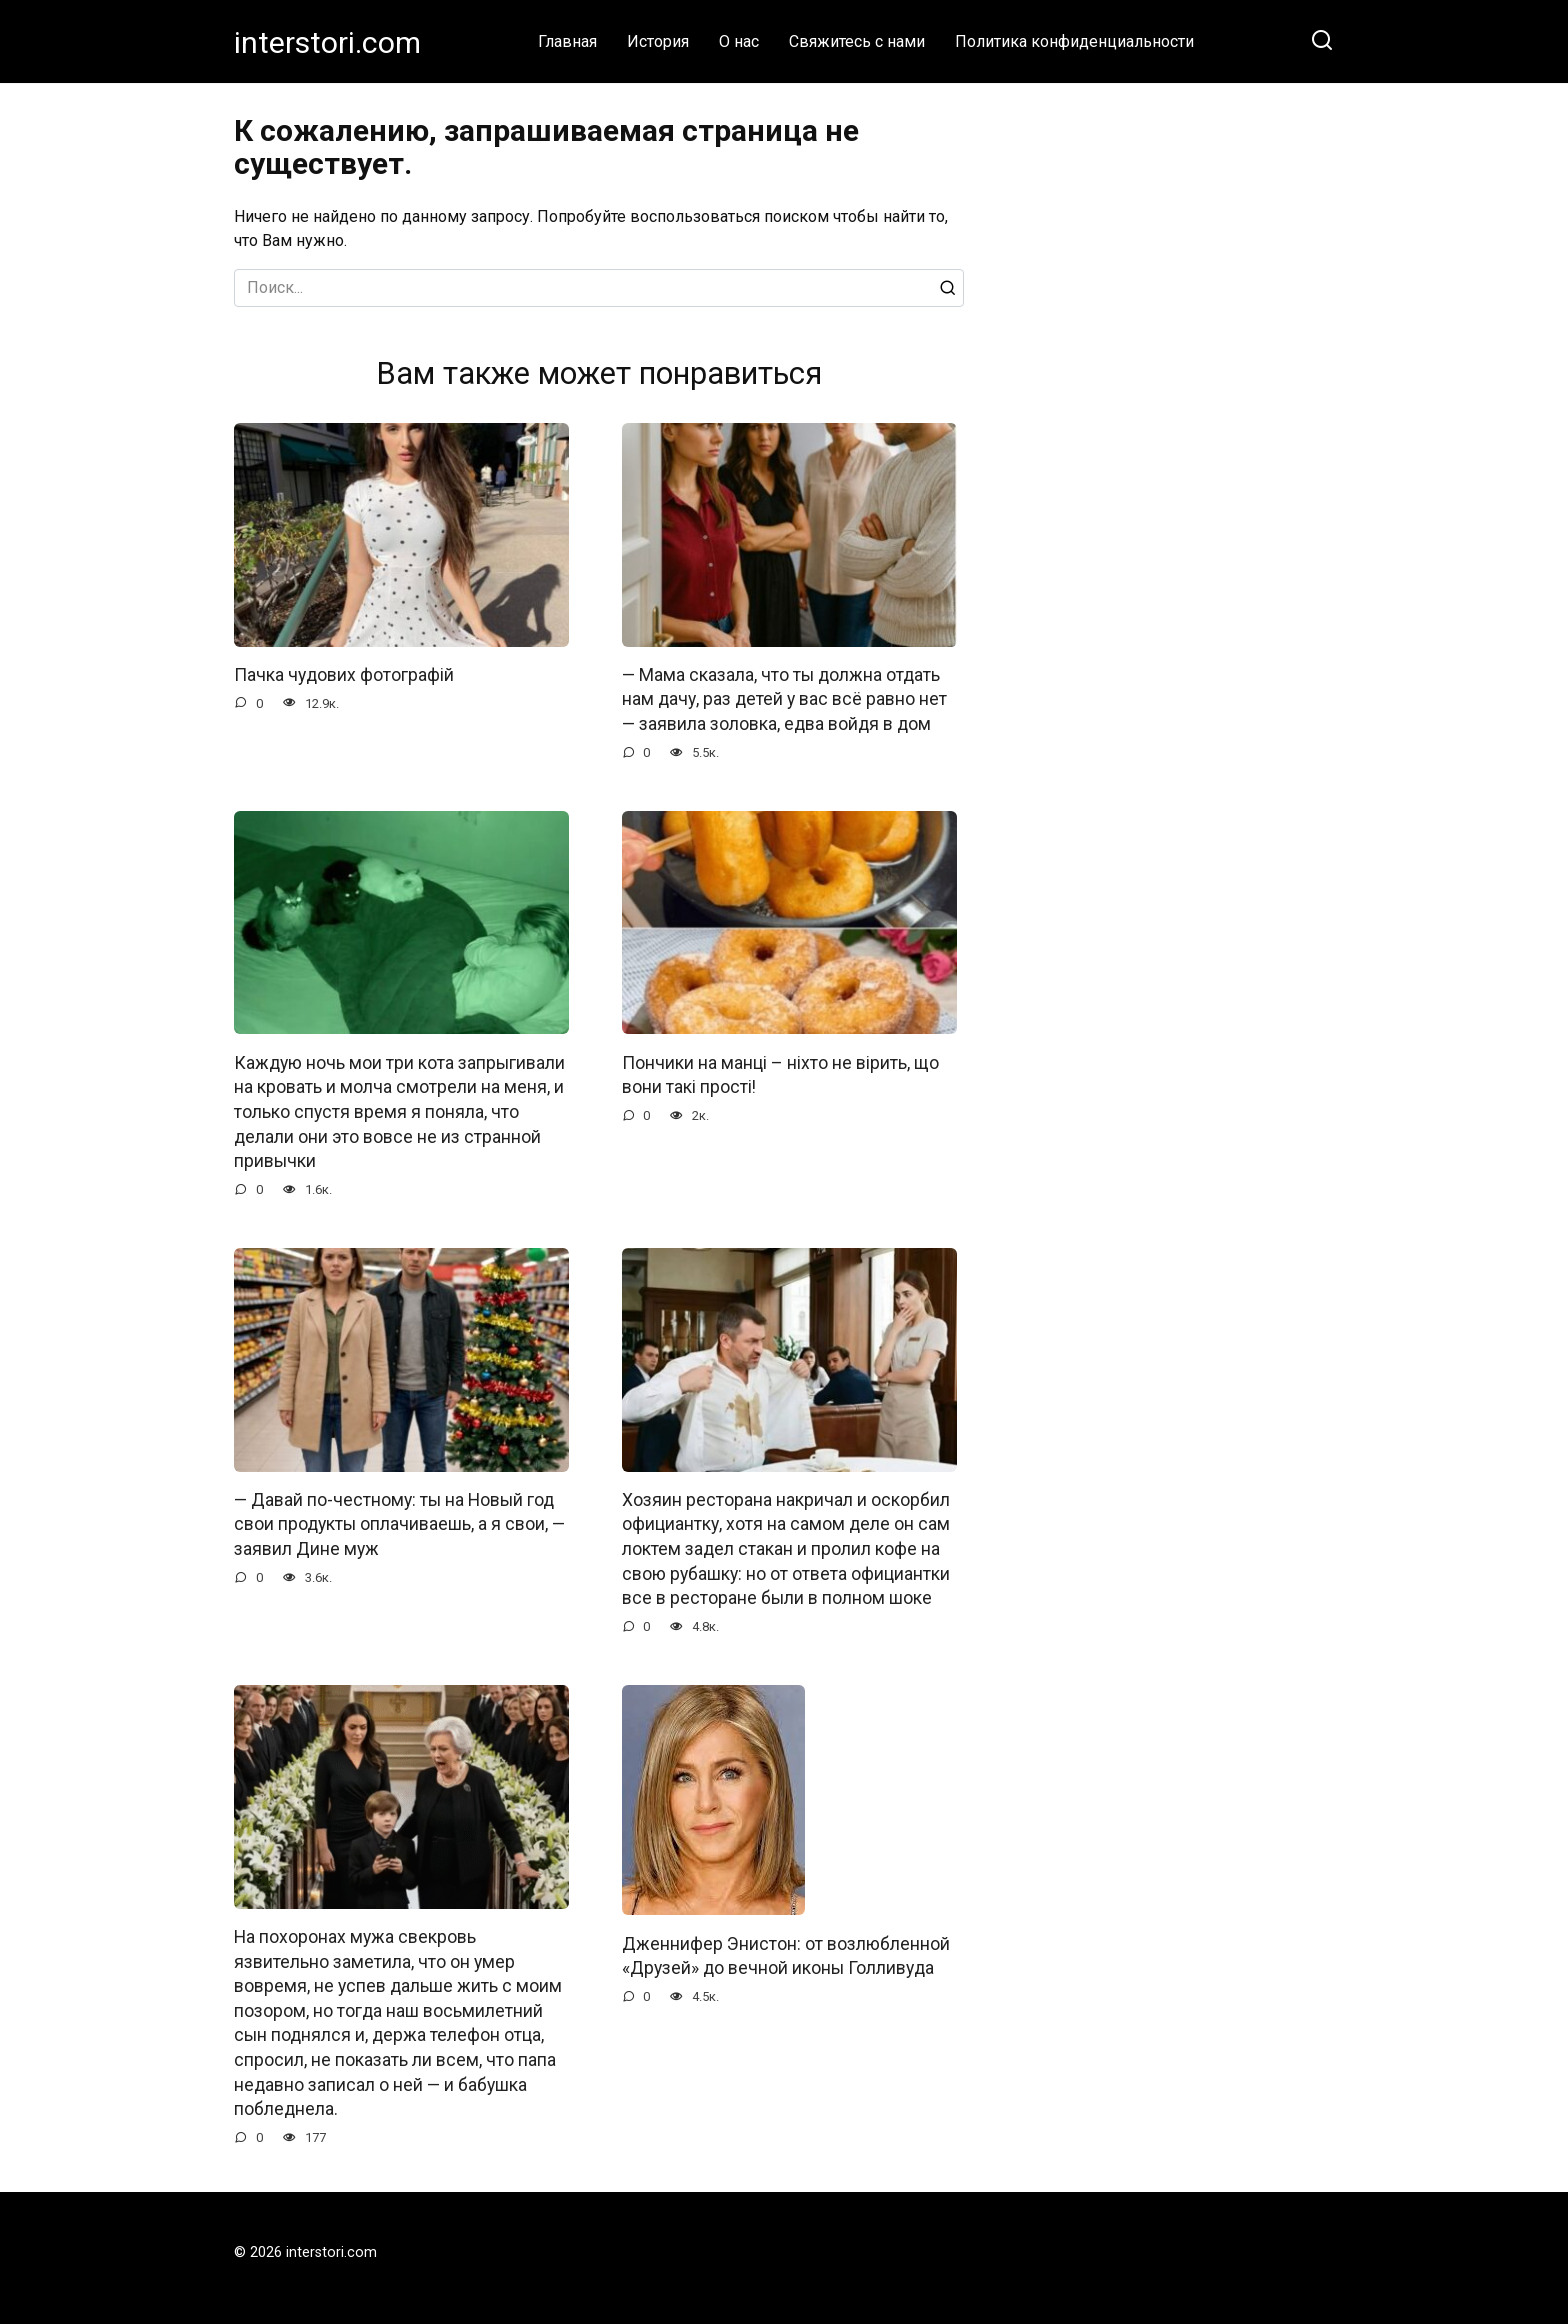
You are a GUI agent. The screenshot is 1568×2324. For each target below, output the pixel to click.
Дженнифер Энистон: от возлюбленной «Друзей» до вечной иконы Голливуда (786, 1956)
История (658, 41)
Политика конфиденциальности (1074, 41)
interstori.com (327, 42)
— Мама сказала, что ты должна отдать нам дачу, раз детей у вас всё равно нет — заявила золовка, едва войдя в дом (784, 699)
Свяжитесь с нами (857, 41)
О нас (739, 41)
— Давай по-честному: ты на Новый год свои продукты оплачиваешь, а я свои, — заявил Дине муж (399, 1524)
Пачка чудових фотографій (344, 675)
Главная (567, 41)
